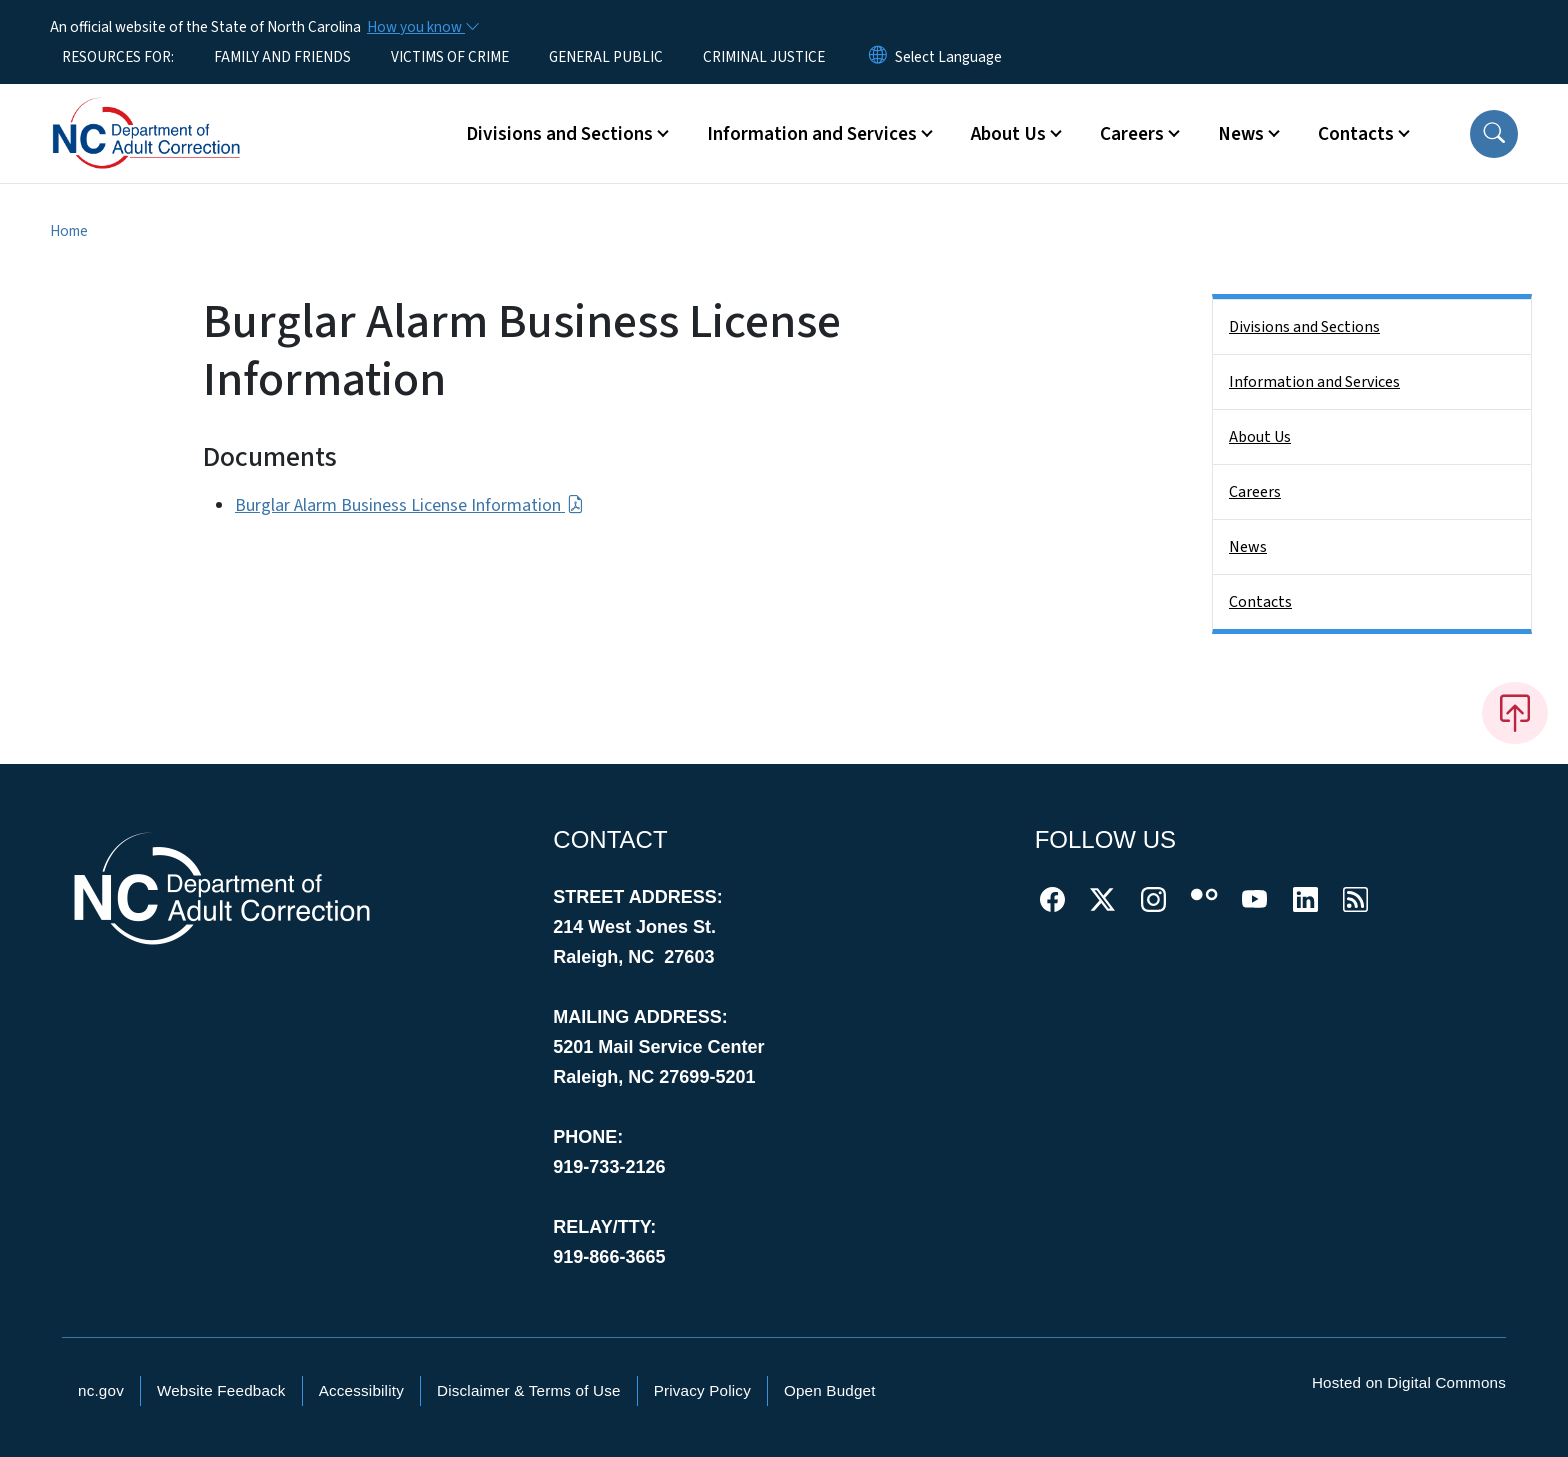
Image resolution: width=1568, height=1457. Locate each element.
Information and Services (1314, 382)
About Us (1260, 437)
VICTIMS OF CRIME (450, 57)
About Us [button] (1008, 134)
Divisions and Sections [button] (559, 134)
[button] (1494, 134)
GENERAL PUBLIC (606, 57)
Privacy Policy (702, 1390)
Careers (1255, 492)
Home (69, 231)
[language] (948, 57)
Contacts (1260, 602)
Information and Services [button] (812, 134)
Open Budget (830, 1390)
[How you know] (422, 27)
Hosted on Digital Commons (1409, 1382)
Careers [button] (1132, 134)
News (1248, 547)
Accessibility (361, 1390)
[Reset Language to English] (878, 57)
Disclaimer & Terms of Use (529, 1390)
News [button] (1241, 134)
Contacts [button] (1356, 134)
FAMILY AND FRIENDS (282, 57)
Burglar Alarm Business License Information (409, 505)
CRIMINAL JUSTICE (764, 57)
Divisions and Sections (1304, 327)
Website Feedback (221, 1390)
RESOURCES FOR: (118, 57)
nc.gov (101, 1390)
